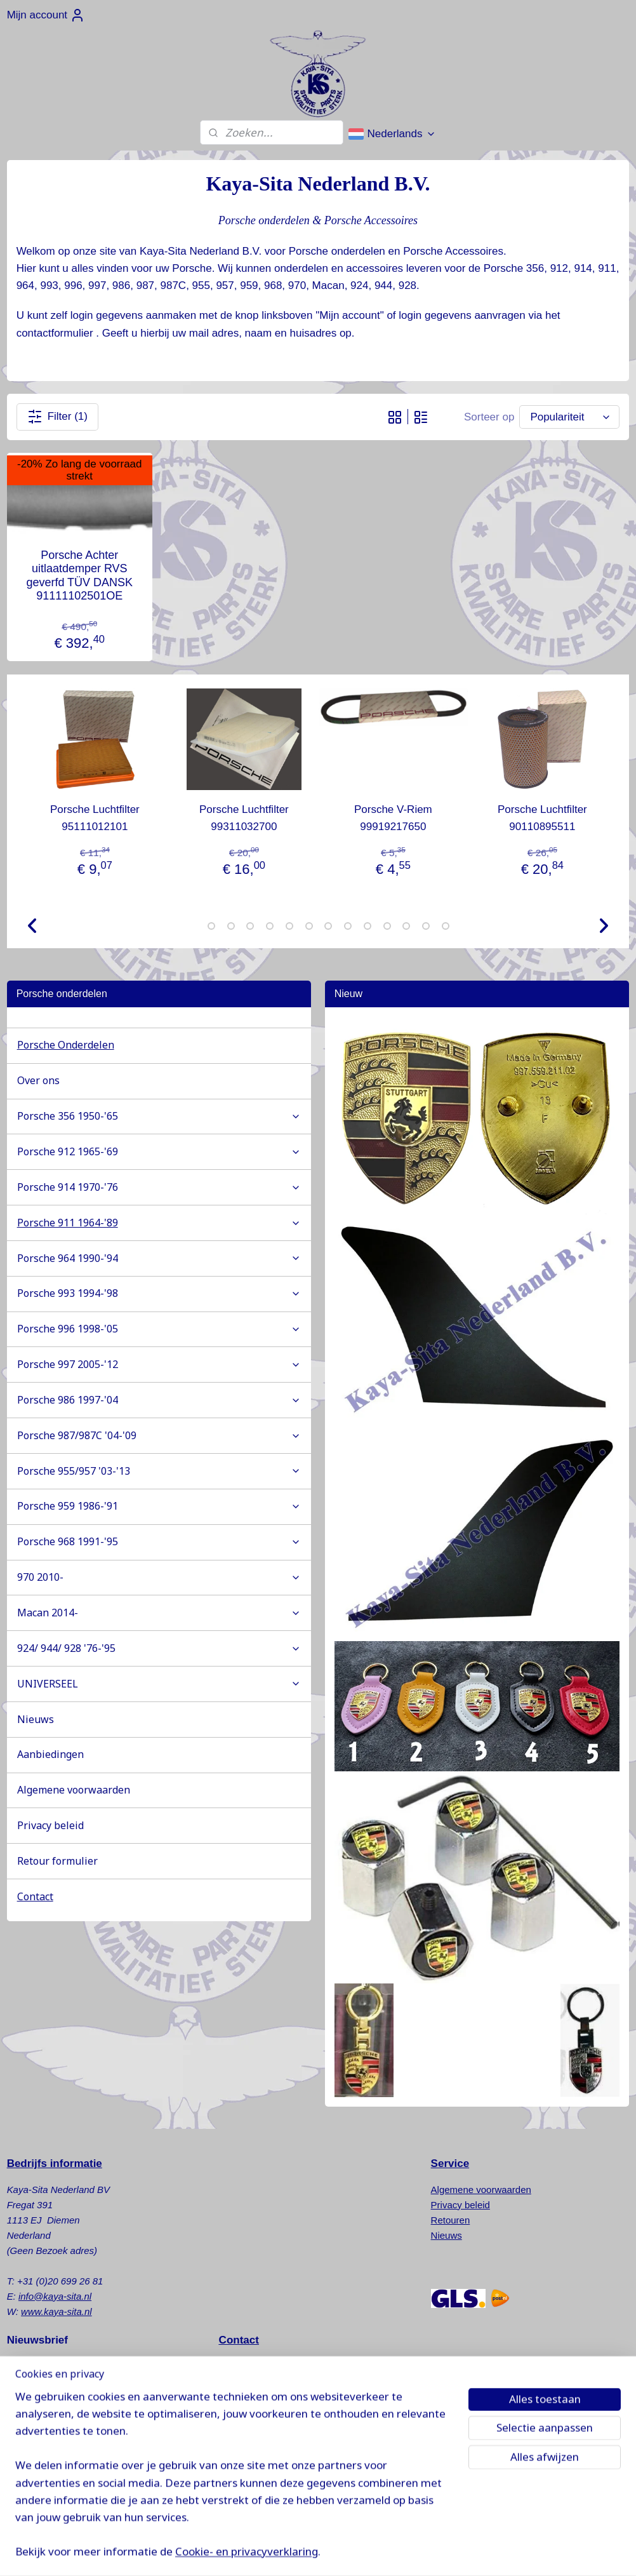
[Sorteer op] (569, 417)
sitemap (367, 2552)
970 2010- (159, 1577)
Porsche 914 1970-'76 (159, 1187)
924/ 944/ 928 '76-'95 (159, 1648)
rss (390, 2552)
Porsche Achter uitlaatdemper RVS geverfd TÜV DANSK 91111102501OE (79, 576)
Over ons (38, 1080)
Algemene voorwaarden (73, 1790)
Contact (35, 1896)
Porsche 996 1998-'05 (159, 1329)
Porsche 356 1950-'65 (159, 1116)
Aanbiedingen (50, 1754)
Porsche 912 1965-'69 (159, 1151)
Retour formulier (57, 1861)
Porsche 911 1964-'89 (159, 1223)
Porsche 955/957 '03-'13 (159, 1471)
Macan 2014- (159, 1613)
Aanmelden (44, 2398)
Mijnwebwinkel (530, 2552)
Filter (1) (57, 416)
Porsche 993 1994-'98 (159, 1293)
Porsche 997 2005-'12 (159, 1364)
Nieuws (35, 1719)
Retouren (450, 2220)
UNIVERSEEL (159, 1684)
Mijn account (46, 15)
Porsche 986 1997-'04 (159, 1400)
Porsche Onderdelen (65, 1045)
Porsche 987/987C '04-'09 (159, 1435)
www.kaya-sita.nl (56, 2311)
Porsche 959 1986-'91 (159, 1506)
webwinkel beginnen (432, 2552)
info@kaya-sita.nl (54, 2296)
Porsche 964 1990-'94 (159, 1258)
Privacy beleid (50, 1825)
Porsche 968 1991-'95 (159, 1541)
